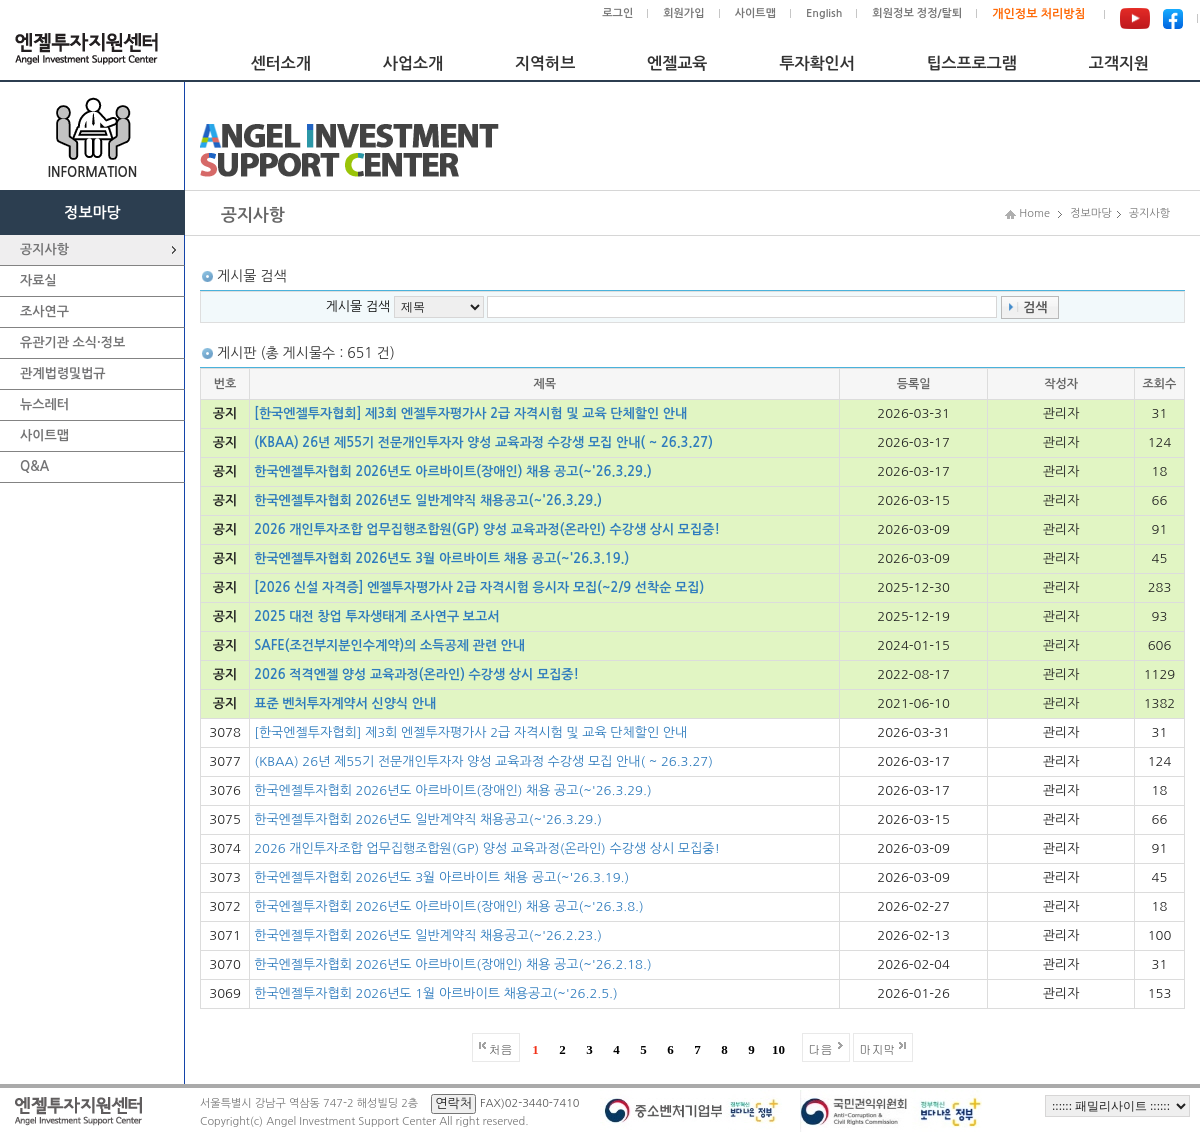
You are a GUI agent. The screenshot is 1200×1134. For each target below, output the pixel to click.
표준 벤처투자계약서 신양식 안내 (345, 703)
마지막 (878, 1048)
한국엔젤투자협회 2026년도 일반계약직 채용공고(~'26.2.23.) (428, 935)
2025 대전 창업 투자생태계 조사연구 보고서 (376, 616)
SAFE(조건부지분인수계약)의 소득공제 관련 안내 (389, 645)
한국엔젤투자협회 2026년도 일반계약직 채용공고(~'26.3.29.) (428, 500)
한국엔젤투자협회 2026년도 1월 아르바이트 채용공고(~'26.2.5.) (436, 993)
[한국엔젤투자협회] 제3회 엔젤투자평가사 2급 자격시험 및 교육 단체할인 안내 (470, 413)
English (824, 13)
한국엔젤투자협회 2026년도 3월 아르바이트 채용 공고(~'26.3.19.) (441, 558)
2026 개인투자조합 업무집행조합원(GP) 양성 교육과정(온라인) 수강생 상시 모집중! (487, 529)
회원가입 (683, 13)
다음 (821, 1048)
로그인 (617, 13)
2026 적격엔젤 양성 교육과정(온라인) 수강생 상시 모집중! (416, 674)
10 (778, 1049)
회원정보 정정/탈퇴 (917, 13)
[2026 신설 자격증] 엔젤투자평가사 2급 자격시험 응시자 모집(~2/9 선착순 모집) (479, 587)
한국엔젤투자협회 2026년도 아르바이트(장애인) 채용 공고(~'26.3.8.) (449, 906)
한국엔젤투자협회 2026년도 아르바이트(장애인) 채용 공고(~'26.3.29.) (452, 471)
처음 (501, 1048)
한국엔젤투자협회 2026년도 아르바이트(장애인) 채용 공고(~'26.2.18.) (452, 964)
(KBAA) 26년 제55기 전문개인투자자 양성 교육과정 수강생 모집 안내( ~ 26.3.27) (483, 442)
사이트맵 (755, 13)
